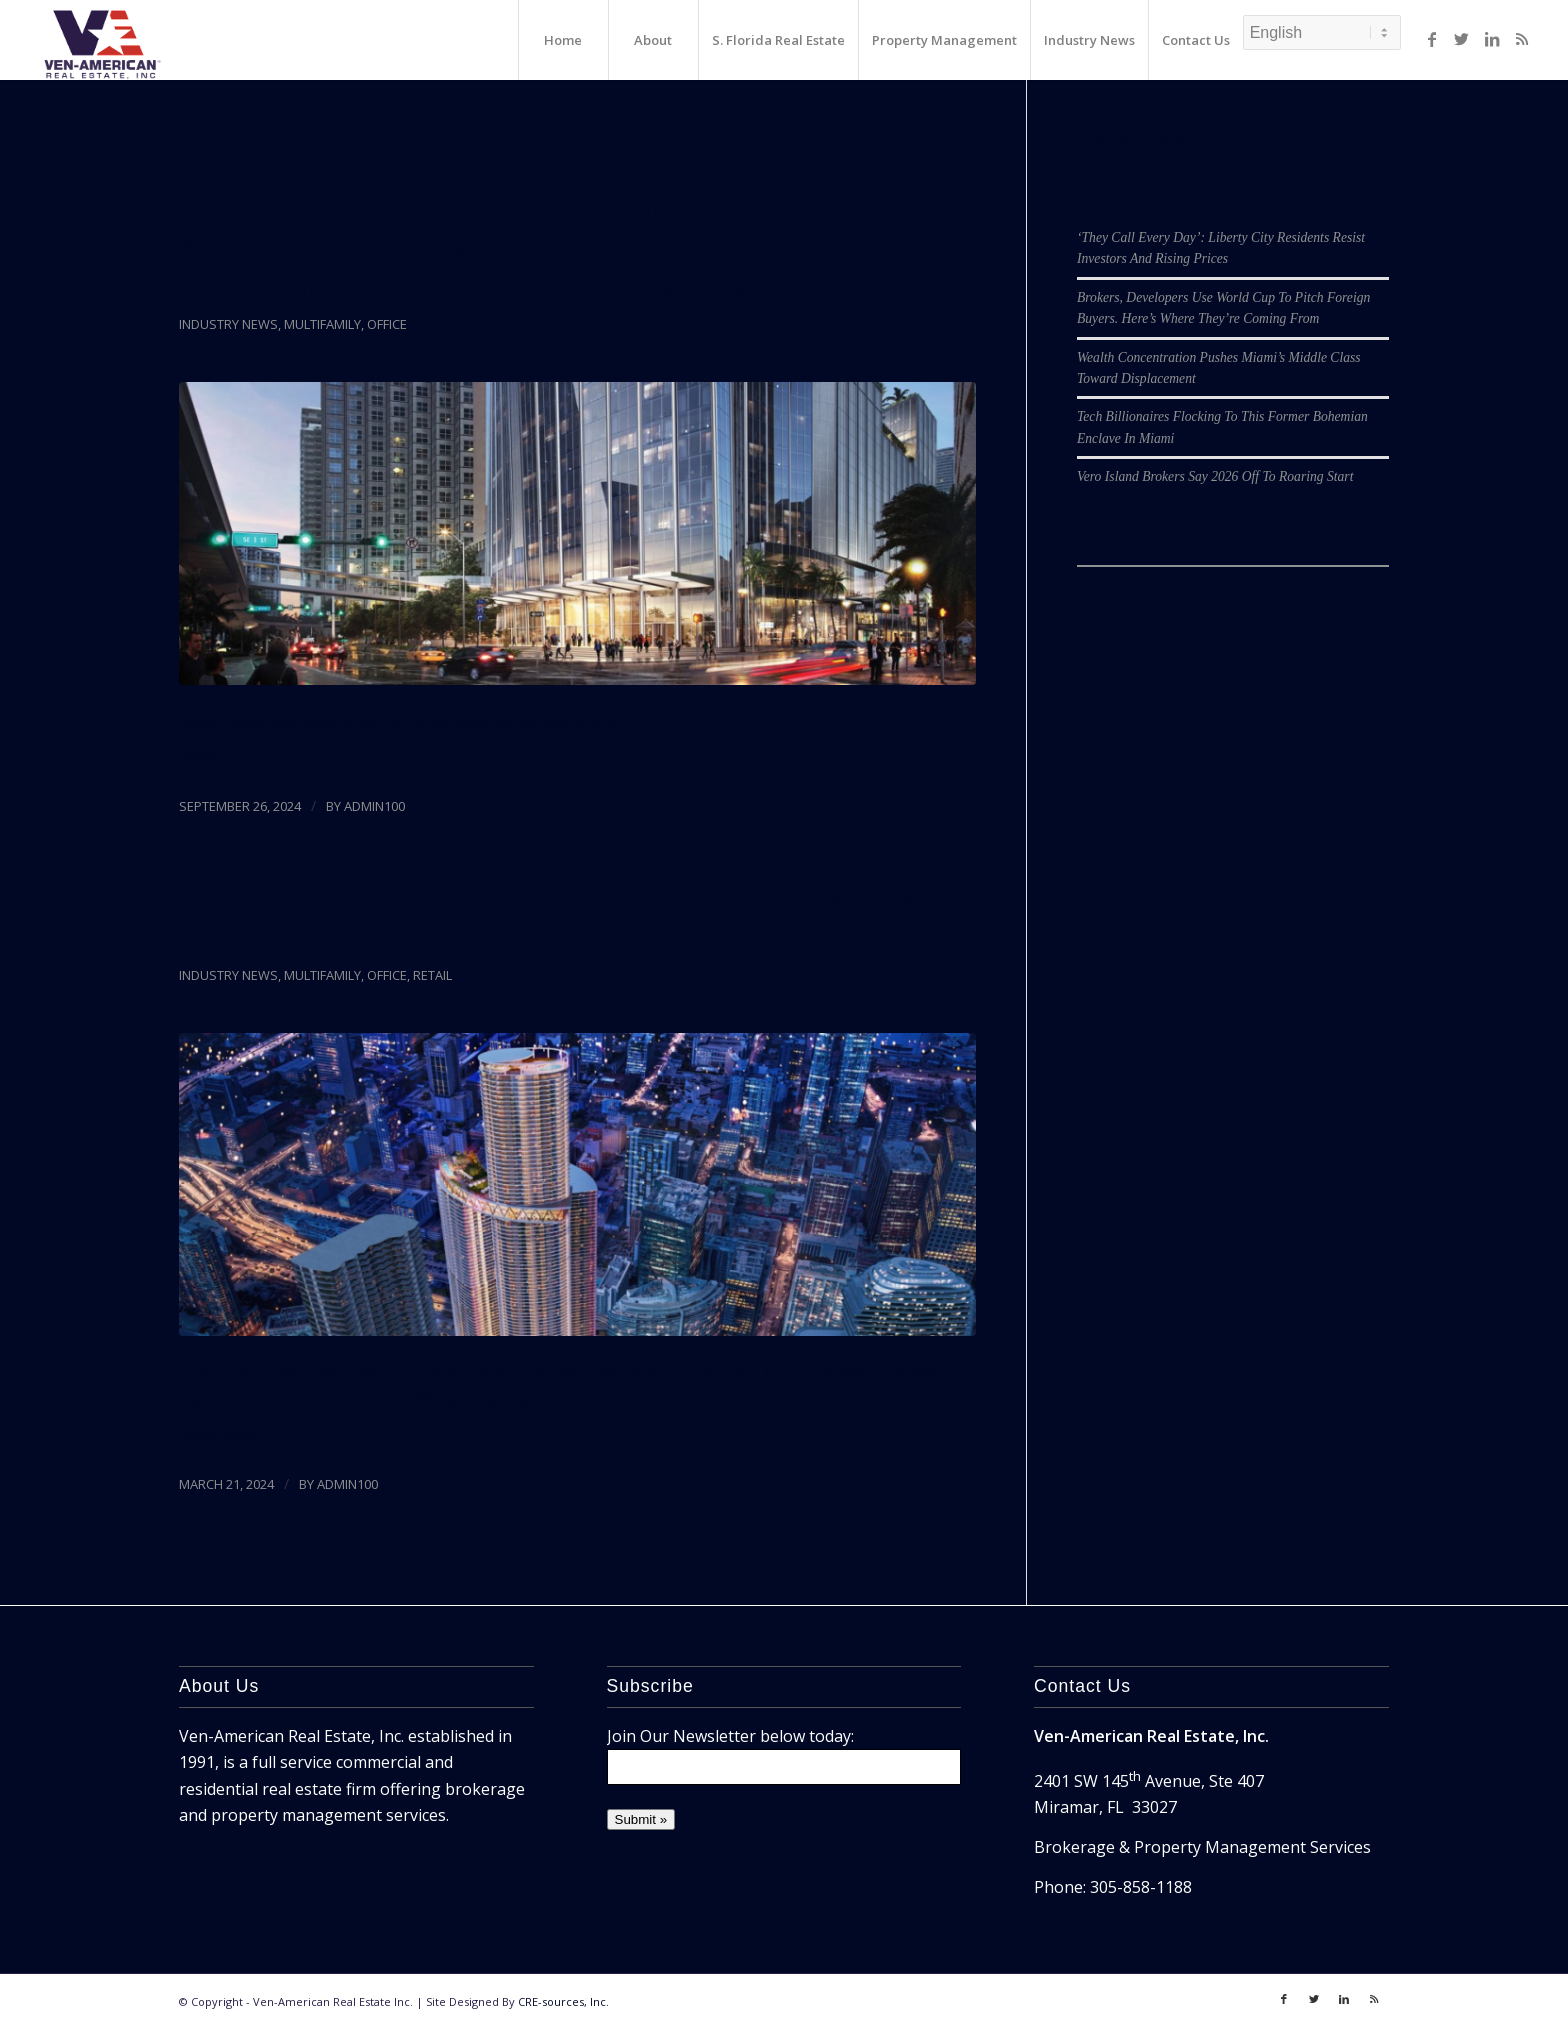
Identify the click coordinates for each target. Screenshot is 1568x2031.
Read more (230, 757)
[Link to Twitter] (1462, 39)
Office (387, 324)
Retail (432, 975)
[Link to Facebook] (1432, 39)
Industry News (228, 324)
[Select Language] (1322, 32)
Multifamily (322, 324)
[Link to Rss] (1522, 39)
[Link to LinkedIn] (1492, 39)
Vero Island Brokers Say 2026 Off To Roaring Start (1215, 476)
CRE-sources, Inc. (563, 2001)
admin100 (374, 806)
